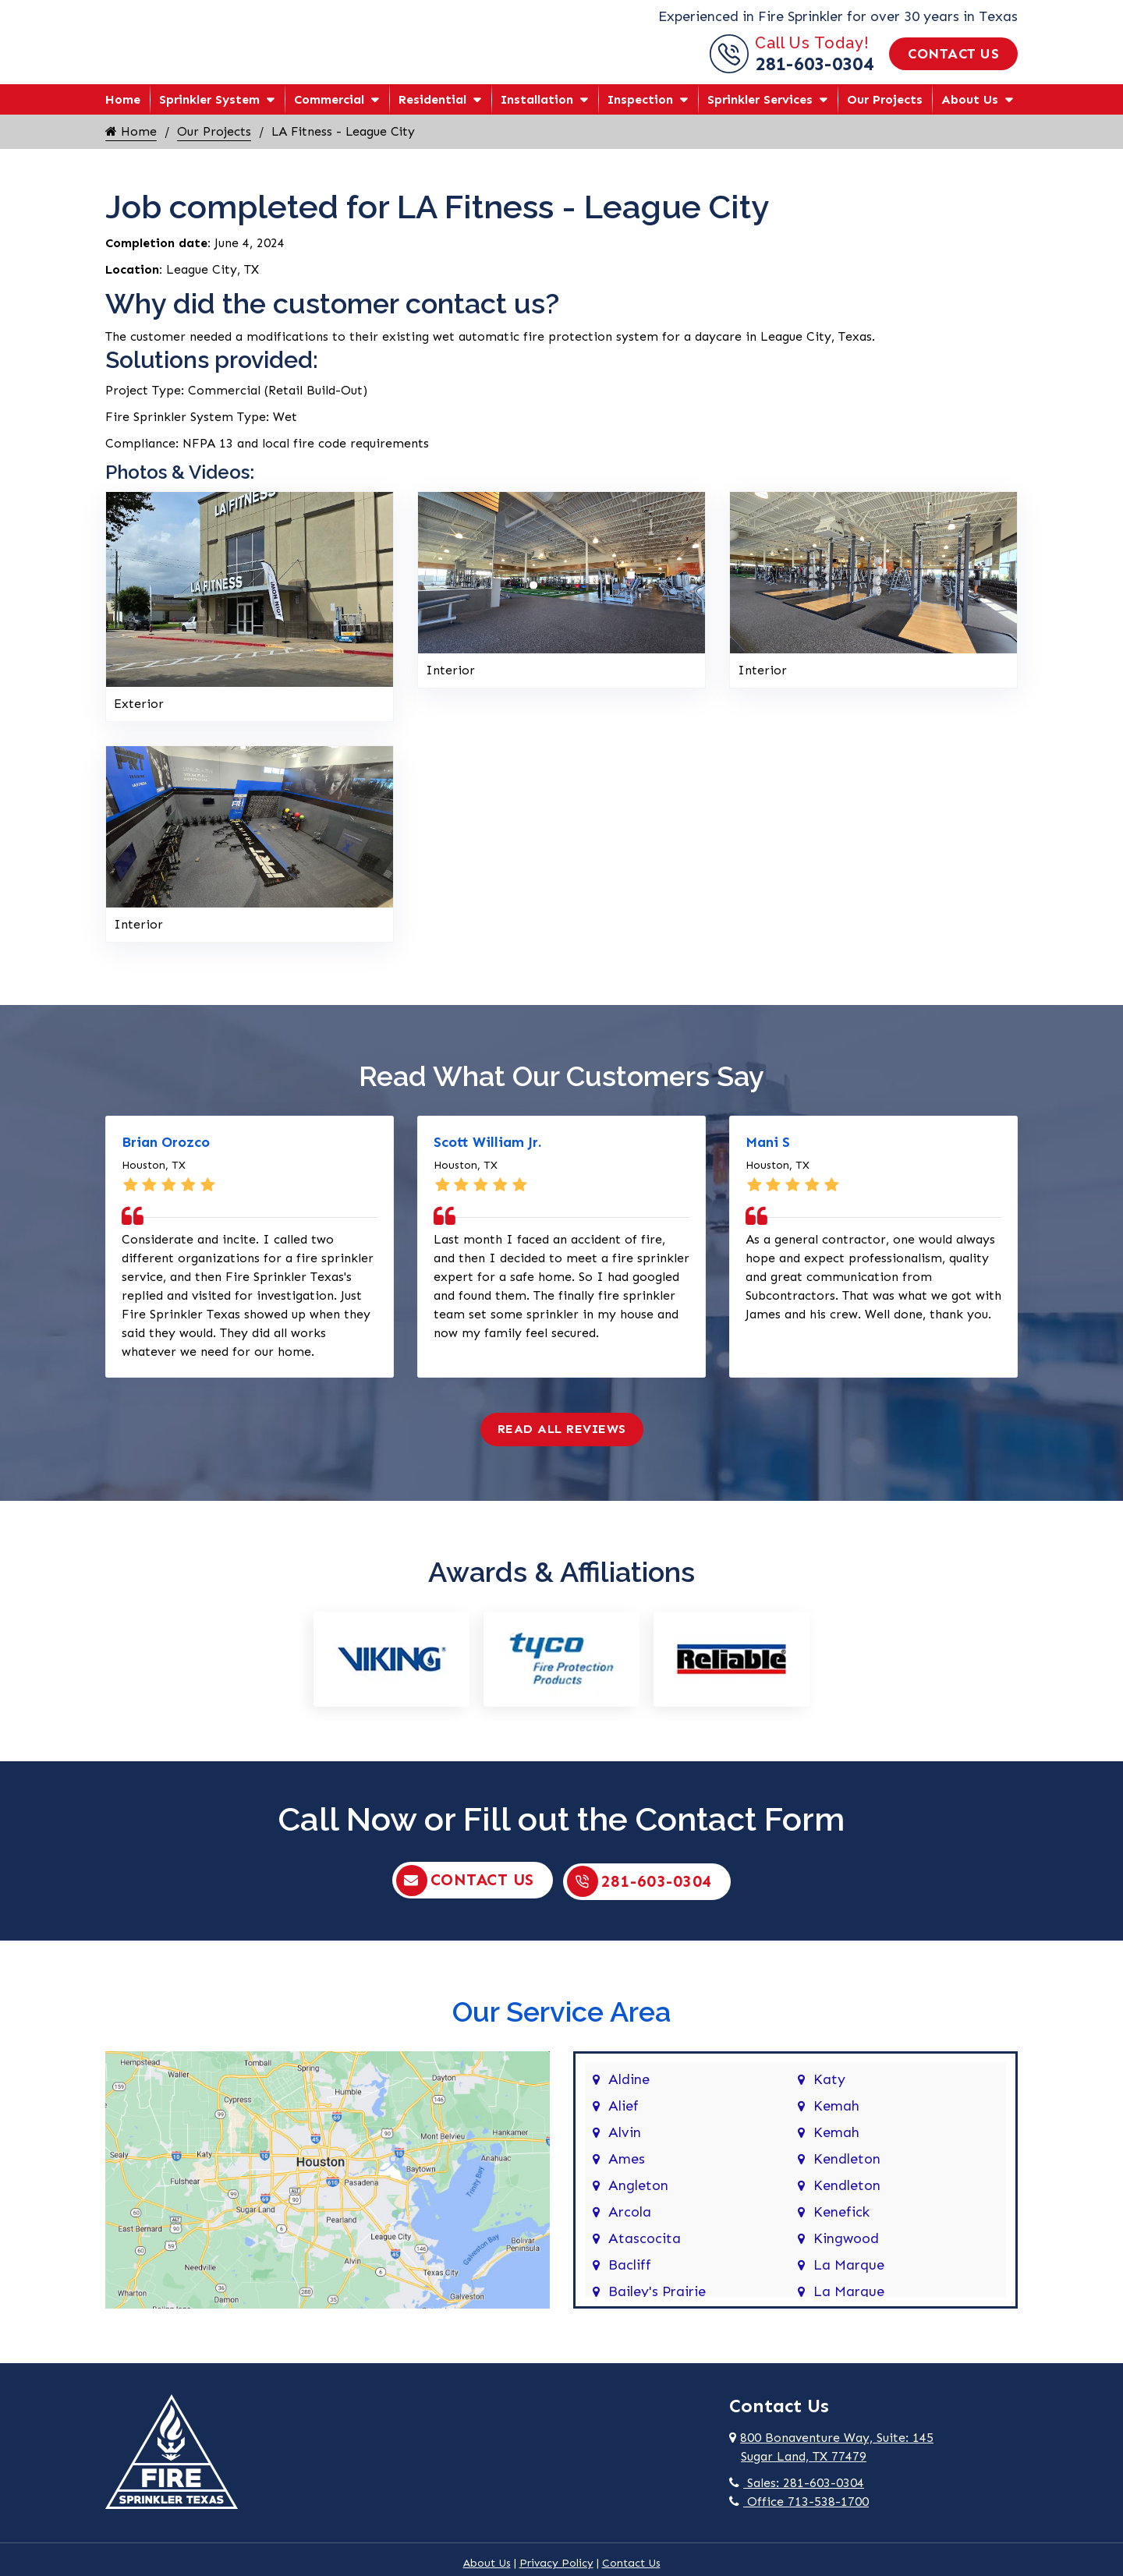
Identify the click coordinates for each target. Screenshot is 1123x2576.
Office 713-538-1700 (799, 2516)
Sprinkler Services (760, 115)
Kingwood (846, 2253)
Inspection (640, 115)
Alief (623, 2120)
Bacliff (629, 2279)
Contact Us (953, 61)
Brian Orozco (166, 1157)
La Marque (848, 2279)
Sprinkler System (209, 115)
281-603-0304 (814, 71)
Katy (829, 2094)
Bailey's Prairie (657, 2306)
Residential (432, 115)
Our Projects (885, 115)
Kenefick (841, 2226)
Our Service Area (561, 2026)
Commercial (329, 115)
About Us (969, 115)
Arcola (629, 2226)
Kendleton (846, 2173)
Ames (626, 2173)
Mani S (768, 1157)
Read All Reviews (562, 1444)
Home (122, 115)
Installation (537, 115)
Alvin (624, 2147)
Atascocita (644, 2253)
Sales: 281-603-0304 (796, 2497)
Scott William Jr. (487, 1157)
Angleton (638, 2200)
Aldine (629, 2094)
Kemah (836, 2120)
